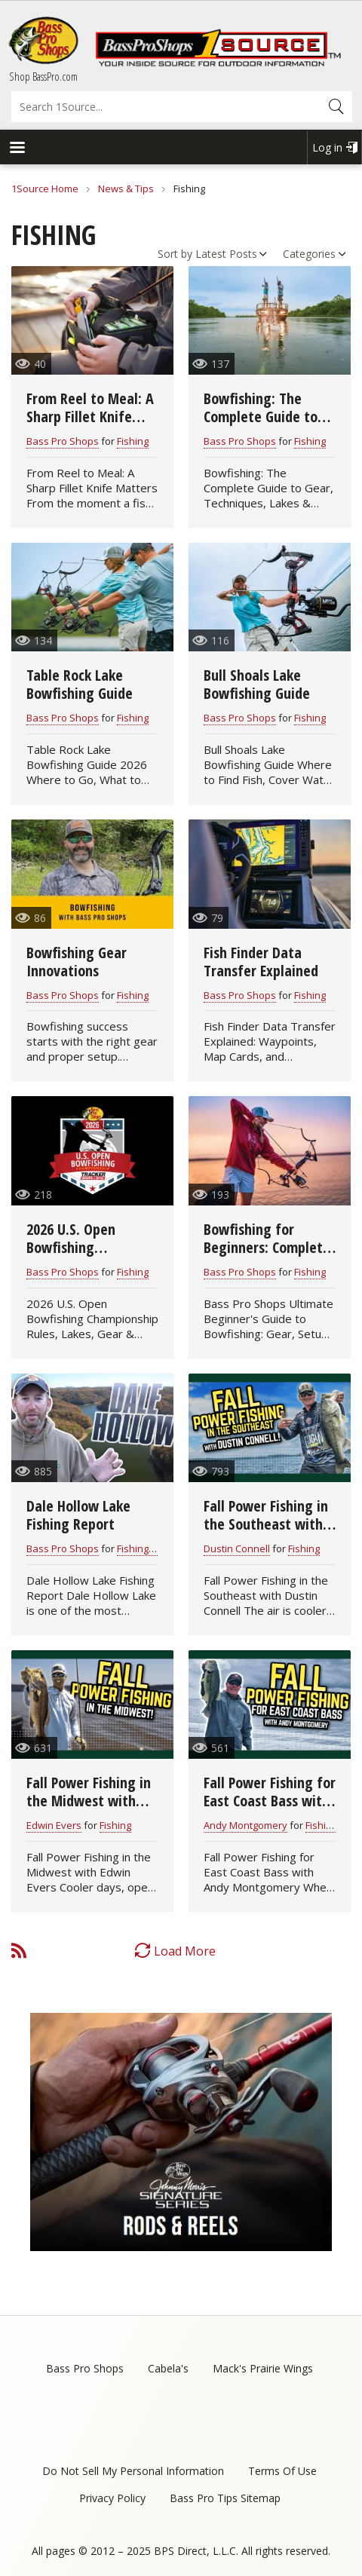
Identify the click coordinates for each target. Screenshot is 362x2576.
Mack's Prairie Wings (263, 2368)
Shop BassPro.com (43, 76)
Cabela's (168, 2368)
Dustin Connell (237, 1548)
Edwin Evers (53, 1825)
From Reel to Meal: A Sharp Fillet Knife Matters (90, 416)
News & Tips (126, 188)
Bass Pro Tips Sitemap (225, 2498)
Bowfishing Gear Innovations (76, 961)
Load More (185, 1951)
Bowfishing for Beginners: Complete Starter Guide (267, 1247)
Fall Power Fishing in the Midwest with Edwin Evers (88, 1800)
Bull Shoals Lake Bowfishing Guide (257, 684)
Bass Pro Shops (62, 441)
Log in (327, 147)
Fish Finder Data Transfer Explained (261, 961)
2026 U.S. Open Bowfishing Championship (70, 1247)
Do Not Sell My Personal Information (133, 2471)
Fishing (133, 441)
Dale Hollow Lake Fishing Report (78, 1515)
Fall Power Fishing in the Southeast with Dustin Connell (266, 1524)
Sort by (175, 254)
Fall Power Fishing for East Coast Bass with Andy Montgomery (270, 1800)
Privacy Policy (112, 2498)
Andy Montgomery (245, 1825)
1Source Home (44, 188)
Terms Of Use (282, 2471)
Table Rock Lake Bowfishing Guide (79, 684)
